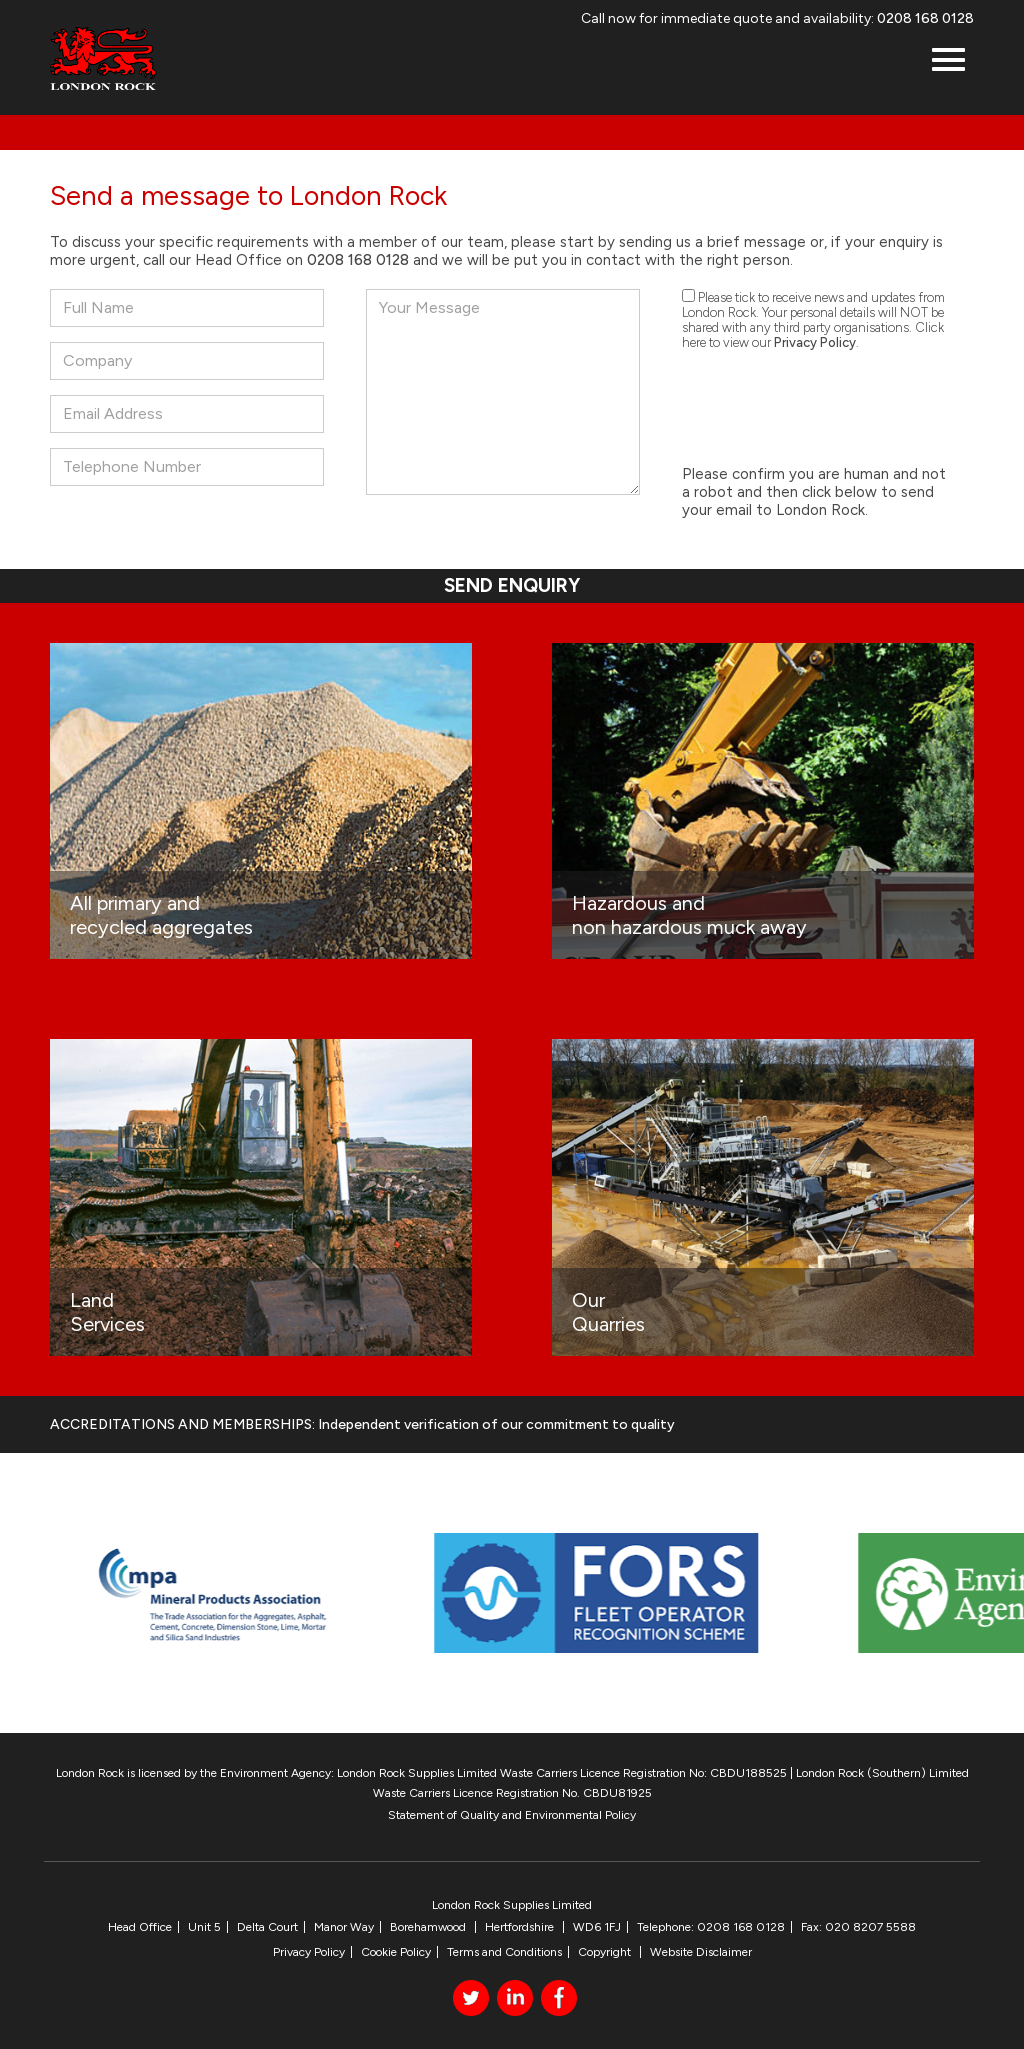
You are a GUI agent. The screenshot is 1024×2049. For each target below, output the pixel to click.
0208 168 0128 (925, 18)
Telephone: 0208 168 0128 (711, 1927)
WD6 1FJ (597, 1927)
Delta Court (267, 1927)
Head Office (140, 1927)
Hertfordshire (521, 1927)
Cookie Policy (396, 1952)
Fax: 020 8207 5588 (858, 1927)
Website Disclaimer (701, 1952)
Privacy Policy (815, 342)
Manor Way (344, 1927)
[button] (948, 61)
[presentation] (834, 409)
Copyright (606, 1952)
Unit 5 (204, 1927)
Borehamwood (429, 1927)
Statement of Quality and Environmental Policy (512, 1815)
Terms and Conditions (504, 1952)
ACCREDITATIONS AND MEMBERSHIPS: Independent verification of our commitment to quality (362, 1424)
